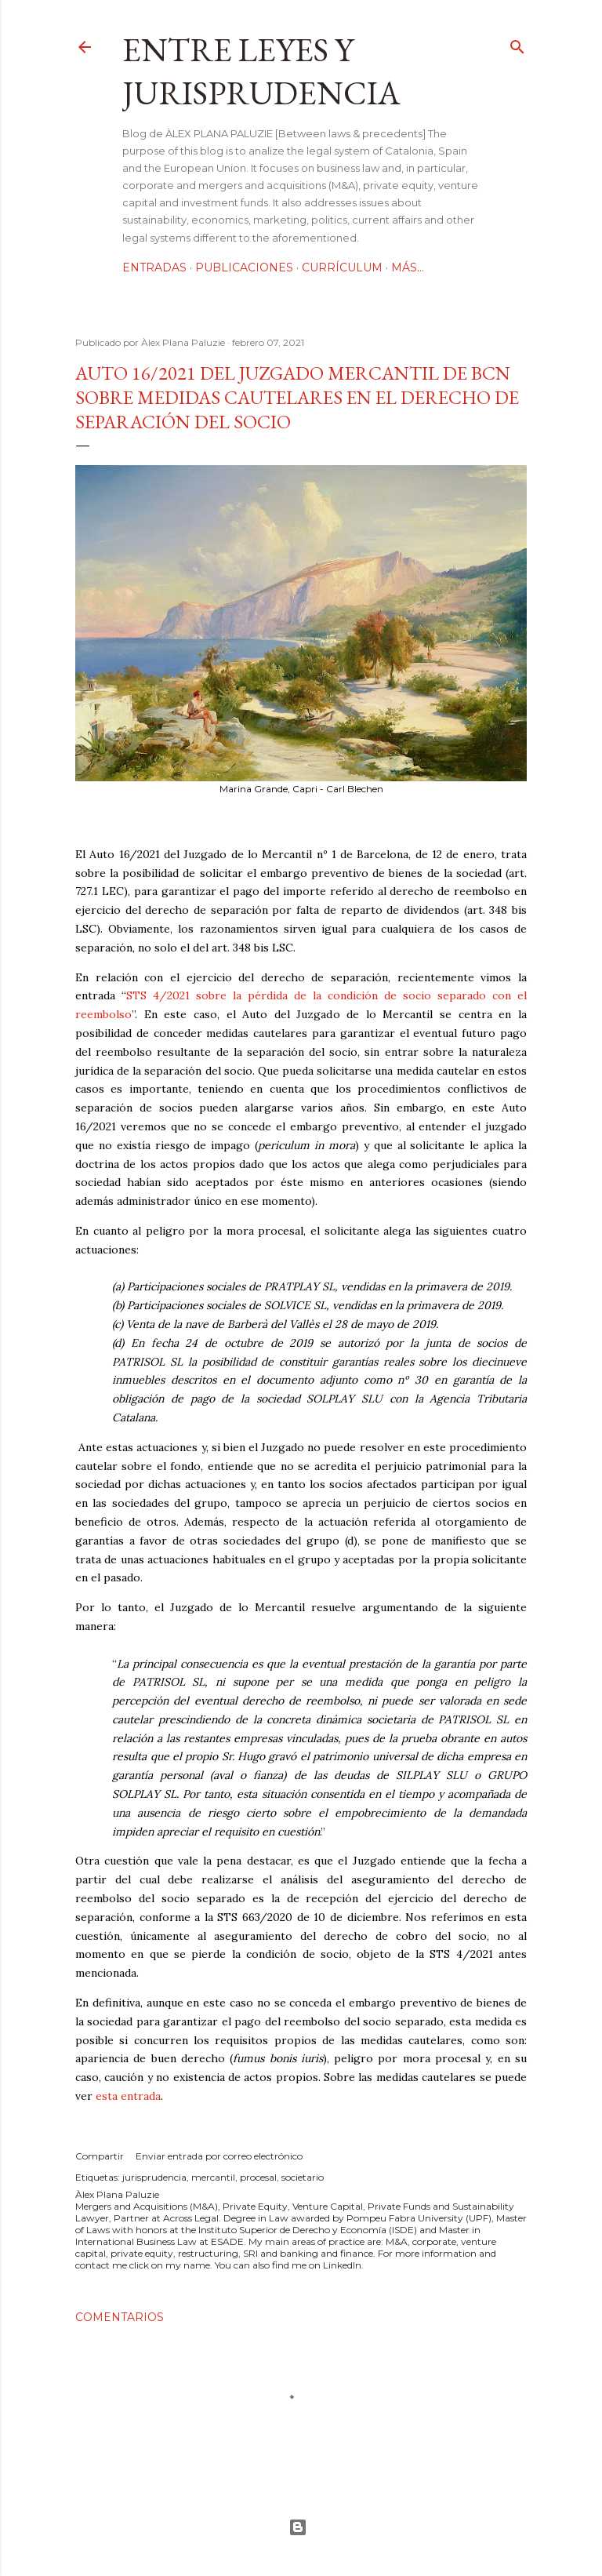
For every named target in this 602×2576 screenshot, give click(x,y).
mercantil (213, 2177)
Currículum (342, 267)
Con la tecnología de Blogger (297, 2527)
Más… (407, 267)
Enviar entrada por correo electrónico (219, 2156)
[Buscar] (517, 43)
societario (302, 2177)
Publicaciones (244, 267)
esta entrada (128, 2096)
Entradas (154, 267)
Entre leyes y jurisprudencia (261, 71)
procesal (258, 2177)
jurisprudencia (154, 2177)
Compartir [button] (99, 2156)
